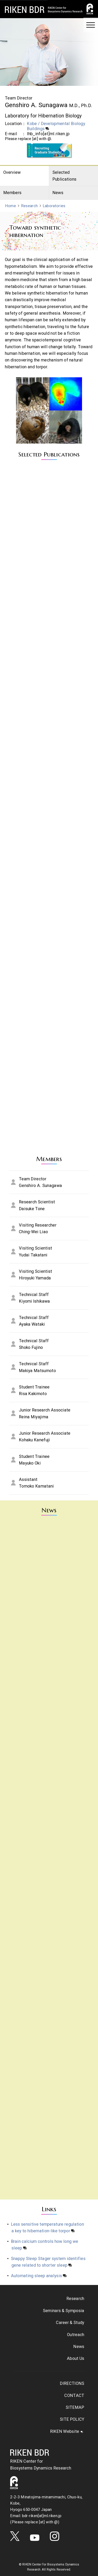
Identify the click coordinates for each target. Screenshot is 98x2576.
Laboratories (54, 205)
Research (29, 205)
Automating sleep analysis (38, 2275)
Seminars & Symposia (63, 2310)
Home (10, 205)
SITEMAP (75, 2407)
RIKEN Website (64, 2431)
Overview (12, 172)
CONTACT (74, 2395)
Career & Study (70, 2322)
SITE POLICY (72, 2419)
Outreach (75, 2334)
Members (12, 192)
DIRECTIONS (72, 2383)
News (57, 192)
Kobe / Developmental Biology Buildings (56, 126)
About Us (75, 2358)
